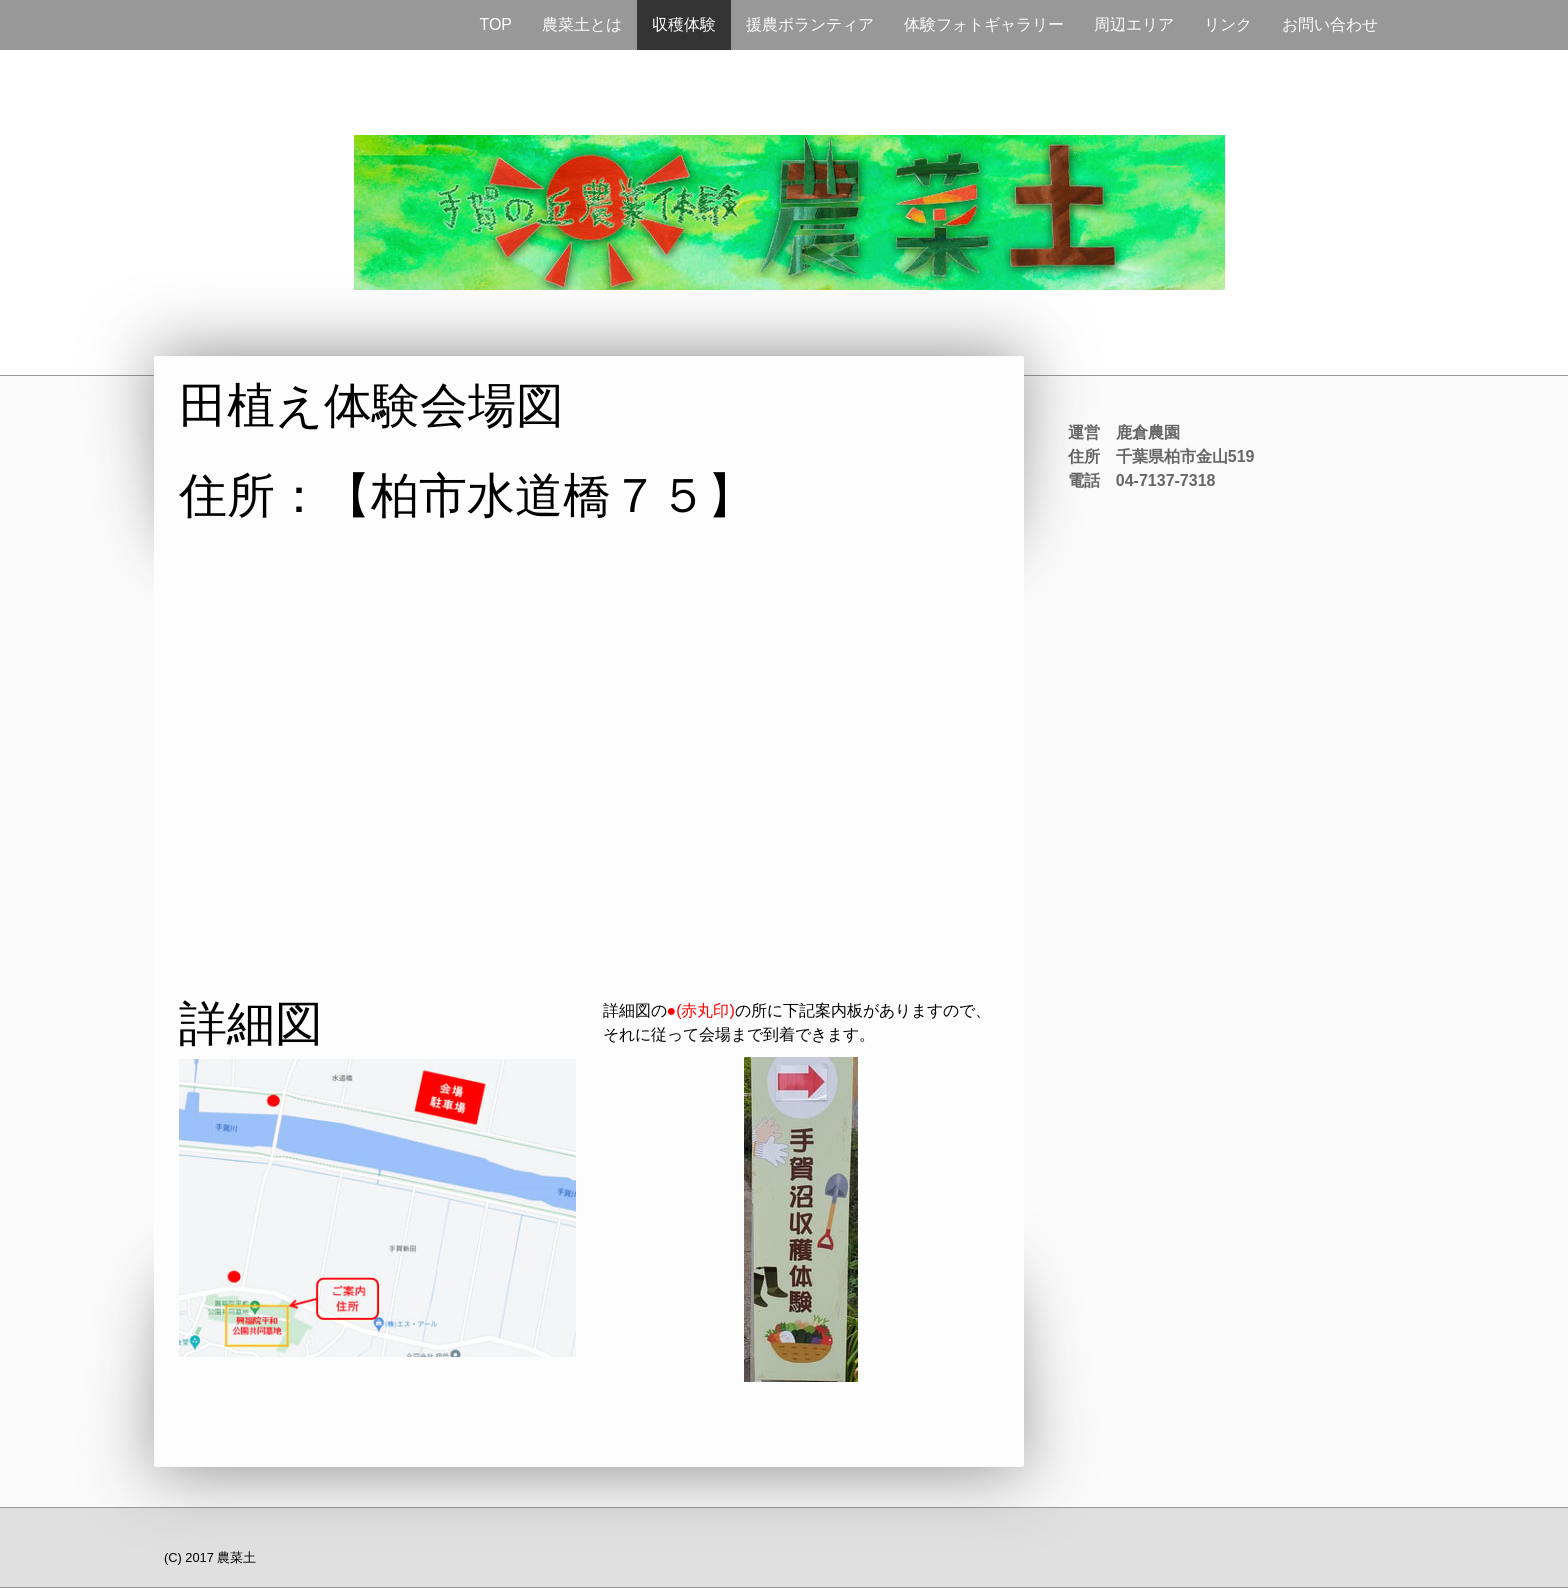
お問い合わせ (1330, 24)
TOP (495, 24)
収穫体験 (684, 24)
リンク (1228, 24)
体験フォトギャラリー (984, 24)
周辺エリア (1134, 24)
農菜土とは (582, 24)
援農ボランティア (810, 24)
